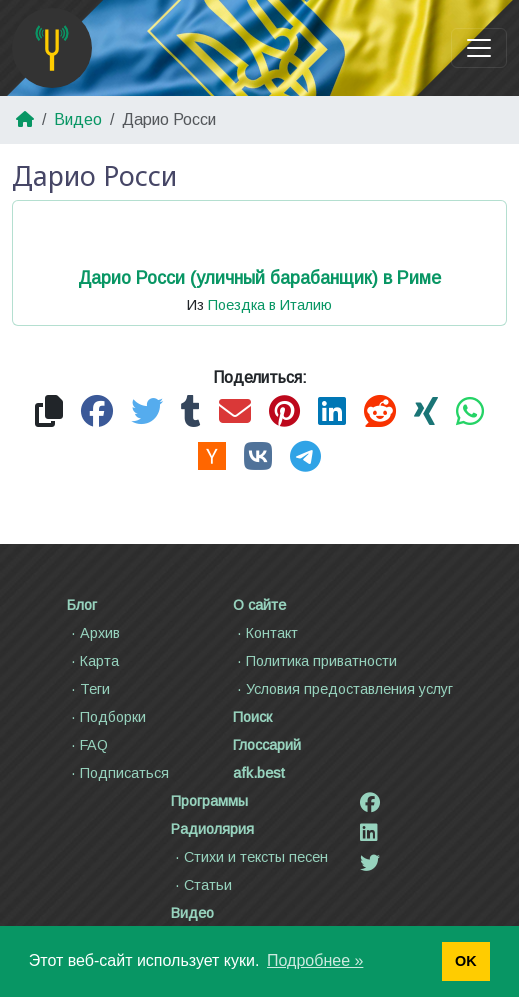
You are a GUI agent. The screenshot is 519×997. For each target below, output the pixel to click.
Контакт (265, 633)
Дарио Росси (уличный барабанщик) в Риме (259, 278)
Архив (93, 633)
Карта (93, 661)
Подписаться (118, 773)
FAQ (87, 745)
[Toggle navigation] (479, 48)
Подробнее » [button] (315, 960)
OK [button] (466, 961)
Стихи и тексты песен (249, 857)
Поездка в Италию (270, 305)
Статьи (201, 885)
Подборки (106, 717)
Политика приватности (315, 661)
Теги (88, 689)
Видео (78, 119)
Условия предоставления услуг (343, 689)
